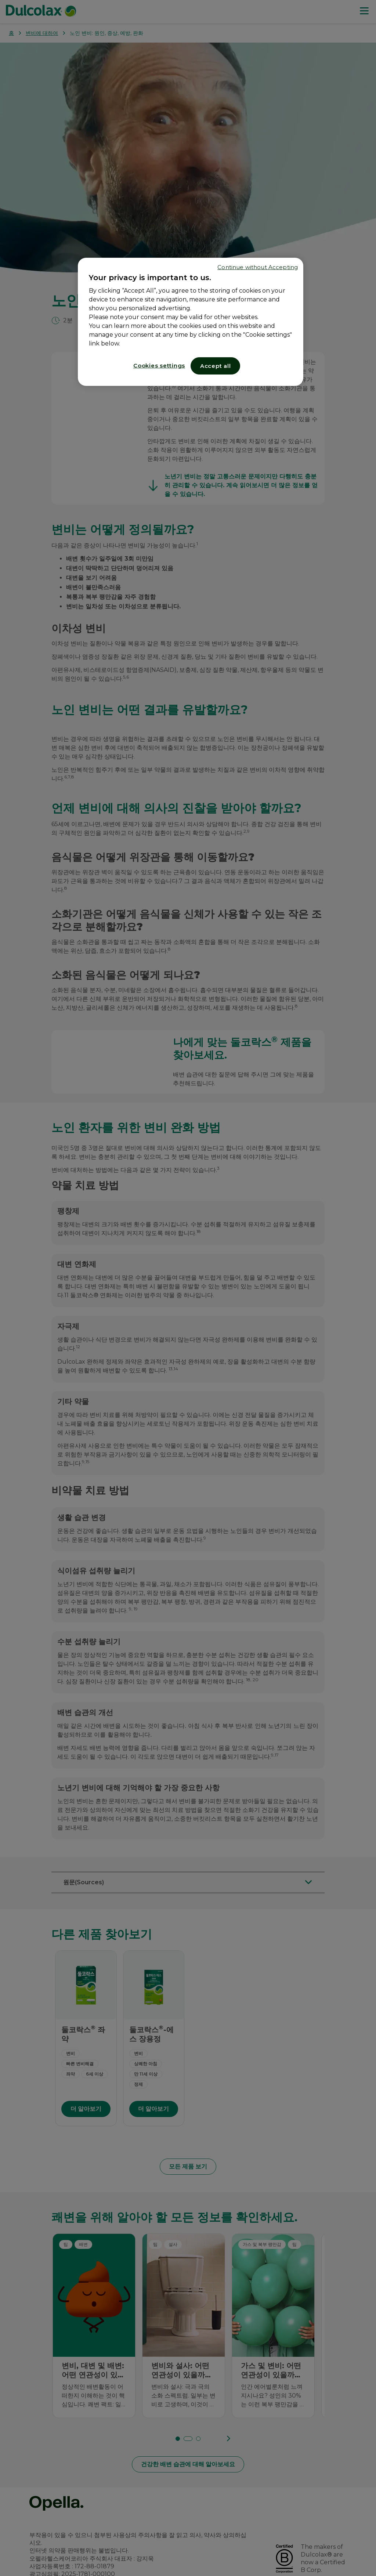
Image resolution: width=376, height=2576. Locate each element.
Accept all (215, 365)
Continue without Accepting (257, 267)
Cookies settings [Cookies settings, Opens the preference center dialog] (159, 365)
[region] (190, 322)
